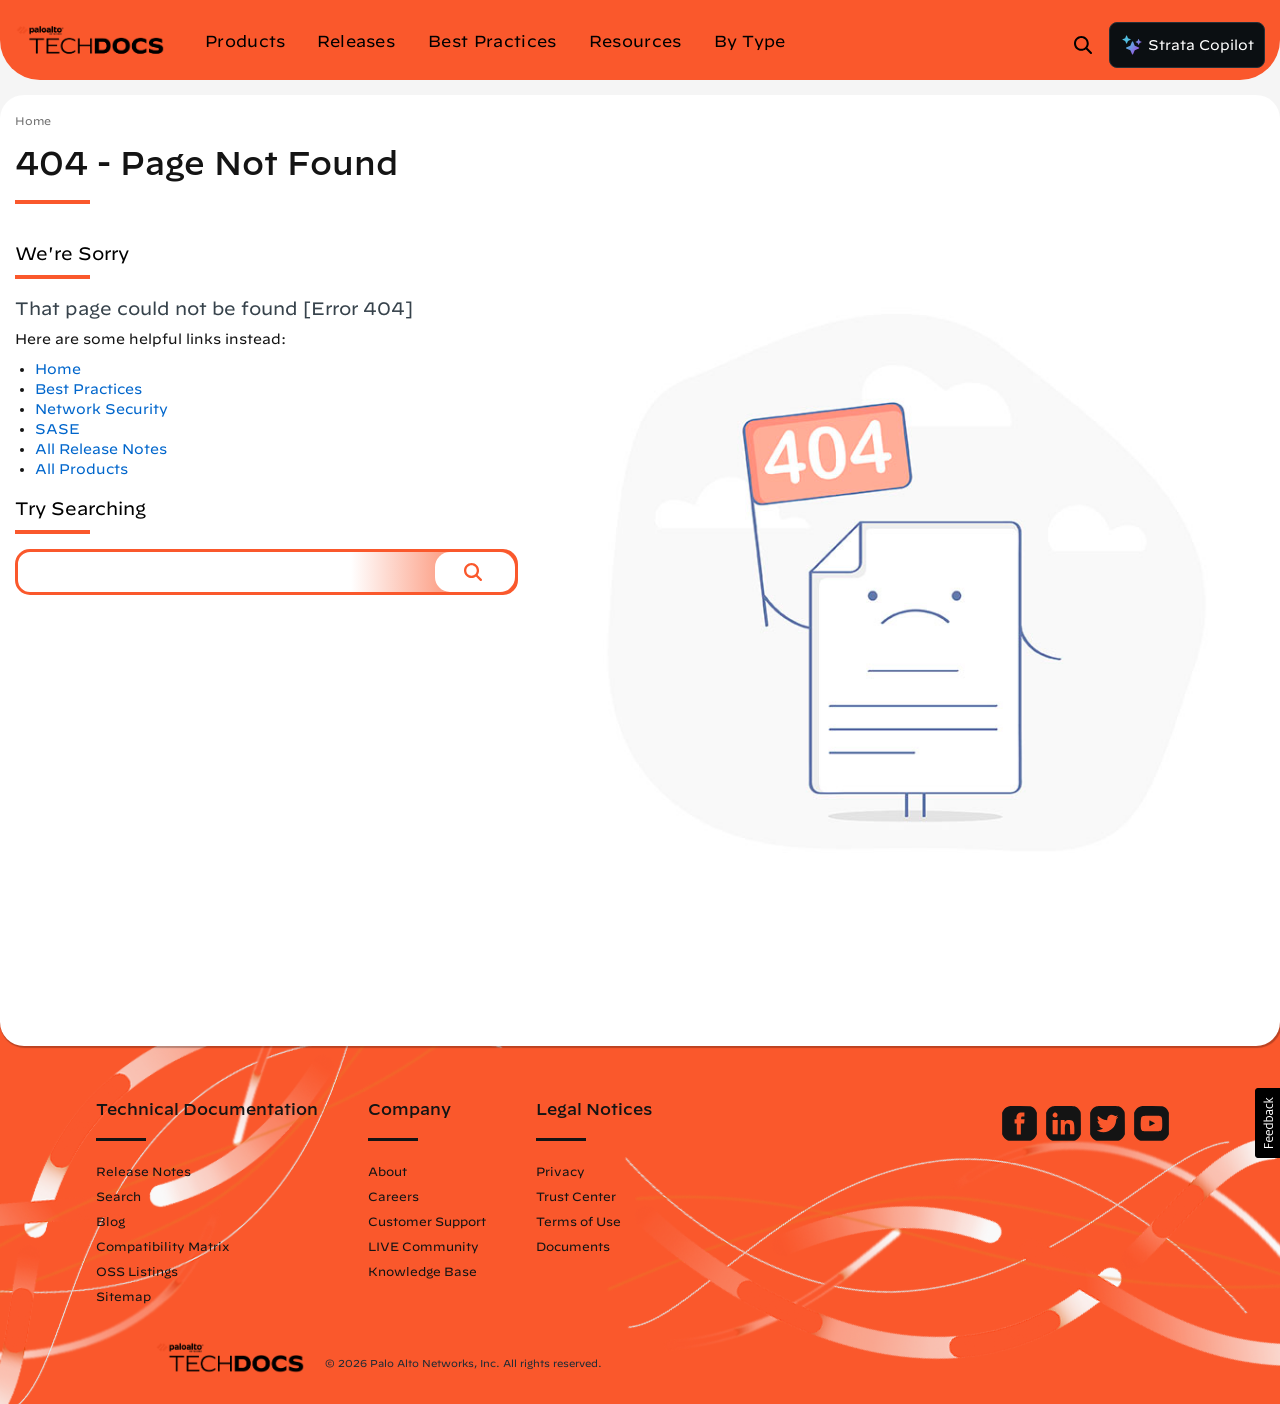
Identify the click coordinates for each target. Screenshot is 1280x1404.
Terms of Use (637, 1221)
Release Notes (202, 1171)
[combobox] (226, 572)
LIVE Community (482, 1246)
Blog (169, 1221)
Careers (452, 1196)
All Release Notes (101, 449)
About (446, 1171)
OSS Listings (196, 1271)
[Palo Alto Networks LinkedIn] (1006, 1136)
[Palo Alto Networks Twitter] (1050, 1136)
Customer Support (486, 1221)
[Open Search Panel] (1089, 45)
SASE (57, 429)
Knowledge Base (481, 1271)
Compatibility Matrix (221, 1246)
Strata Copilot (1187, 45)
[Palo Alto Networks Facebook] (962, 1136)
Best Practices (88, 389)
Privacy (619, 1171)
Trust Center (635, 1196)
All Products (81, 469)
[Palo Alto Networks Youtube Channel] (1092, 1136)
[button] (475, 572)
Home (33, 120)
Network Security (101, 409)
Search (177, 1196)
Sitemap (182, 1296)
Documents (632, 1246)
